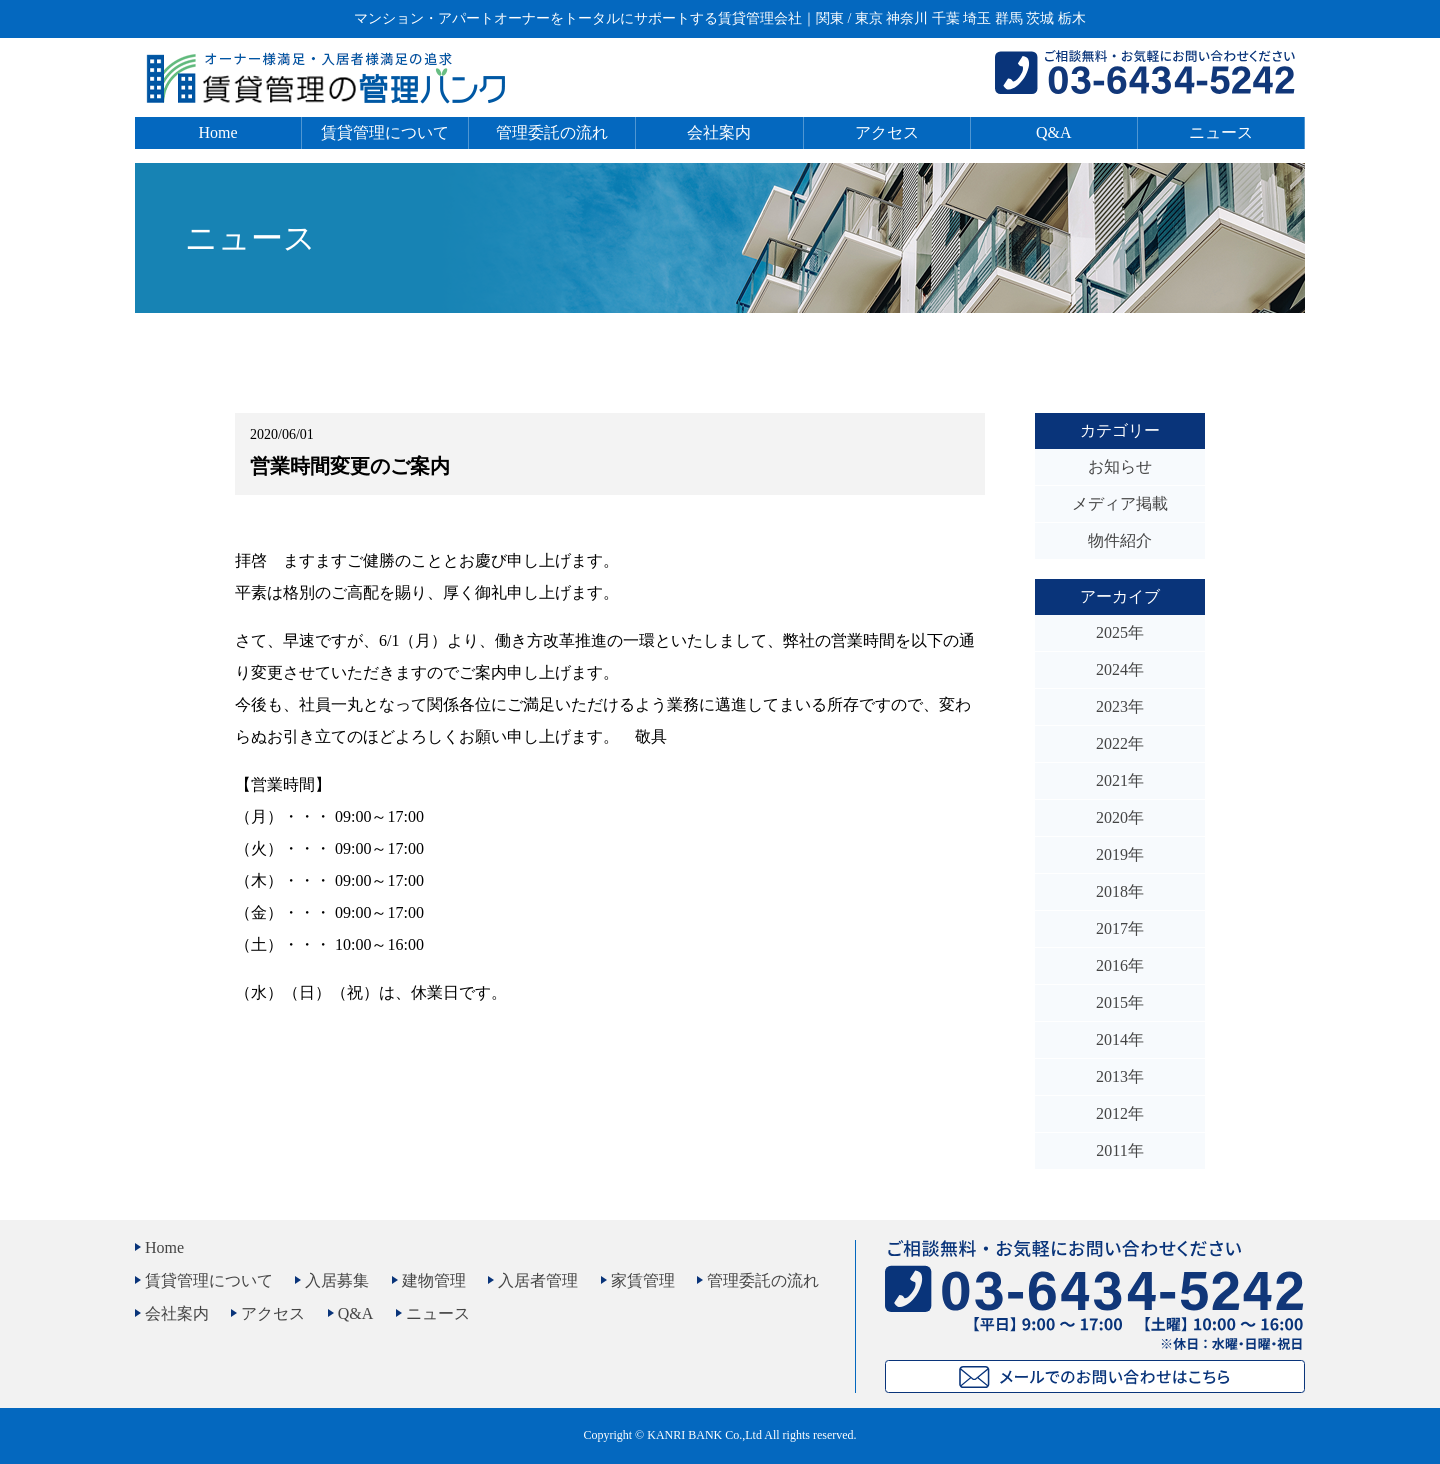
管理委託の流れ (552, 132)
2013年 (1120, 1076)
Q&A (1054, 132)
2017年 (1120, 928)
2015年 (1120, 1002)
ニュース (1221, 132)
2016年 (1120, 965)
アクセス (887, 132)
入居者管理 (538, 1280)
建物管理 (434, 1280)
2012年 (1120, 1113)
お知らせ (1120, 466)
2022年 (1120, 743)
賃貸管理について (385, 132)
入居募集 (337, 1280)
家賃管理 (643, 1280)
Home (218, 132)
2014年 (1120, 1039)
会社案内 (719, 132)
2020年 (1120, 817)
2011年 (1119, 1150)
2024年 (1120, 669)
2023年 (1120, 706)
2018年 (1120, 891)
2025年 (1120, 632)
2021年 (1120, 780)
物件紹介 (1120, 540)
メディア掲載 (1120, 503)
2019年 (1120, 854)
